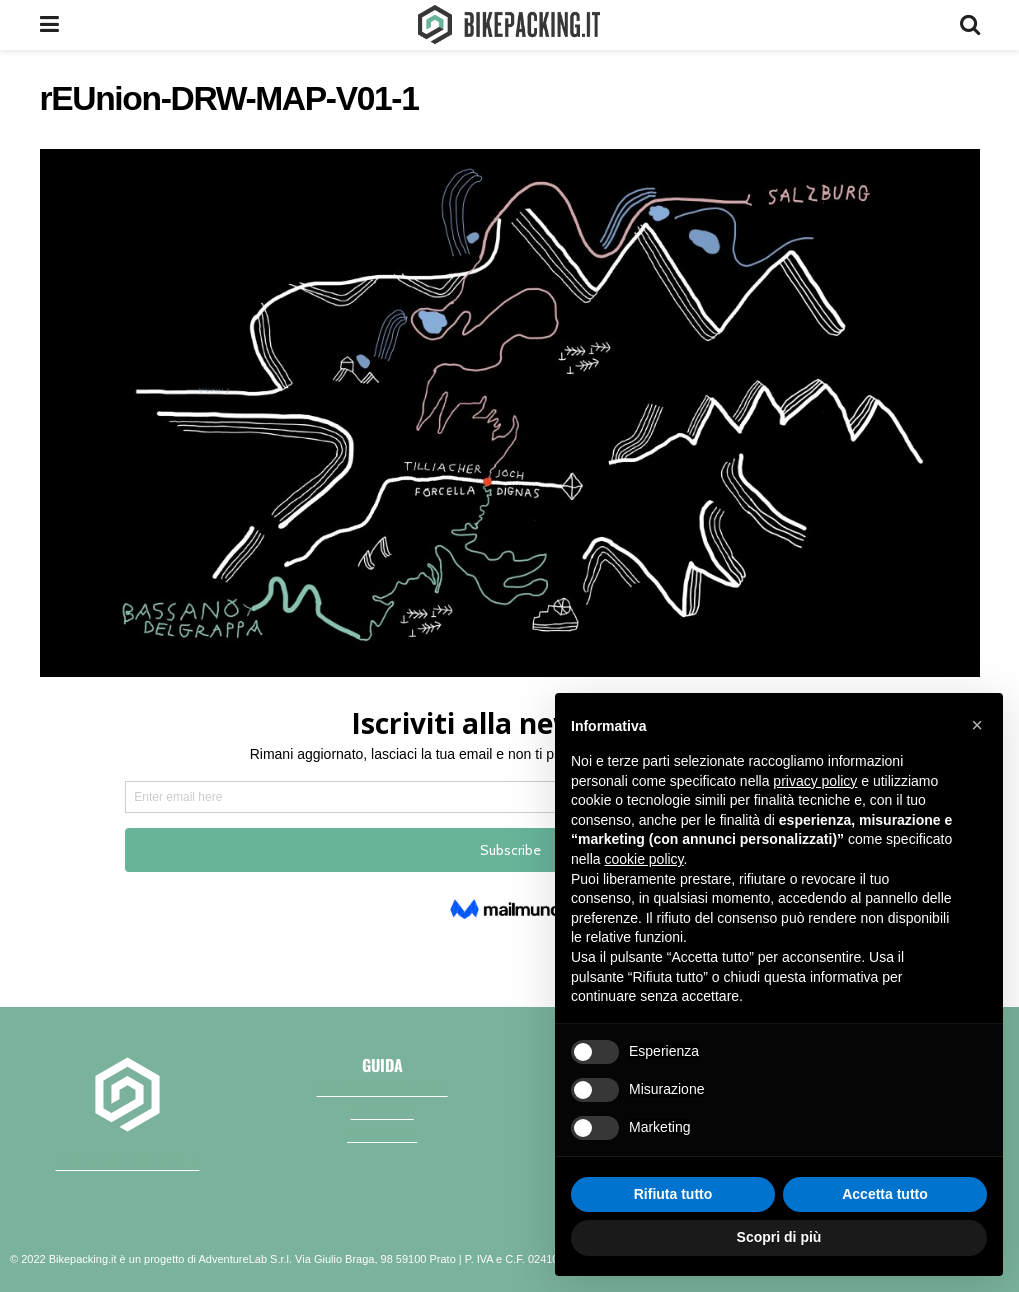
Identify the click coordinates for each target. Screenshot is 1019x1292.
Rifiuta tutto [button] (673, 1194)
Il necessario (382, 1135)
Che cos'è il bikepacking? (382, 1089)
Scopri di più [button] (779, 1237)
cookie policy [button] (643, 859)
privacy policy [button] (815, 781)
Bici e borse (382, 1112)
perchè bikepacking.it (127, 1162)
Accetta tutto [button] (885, 1194)
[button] (977, 725)
